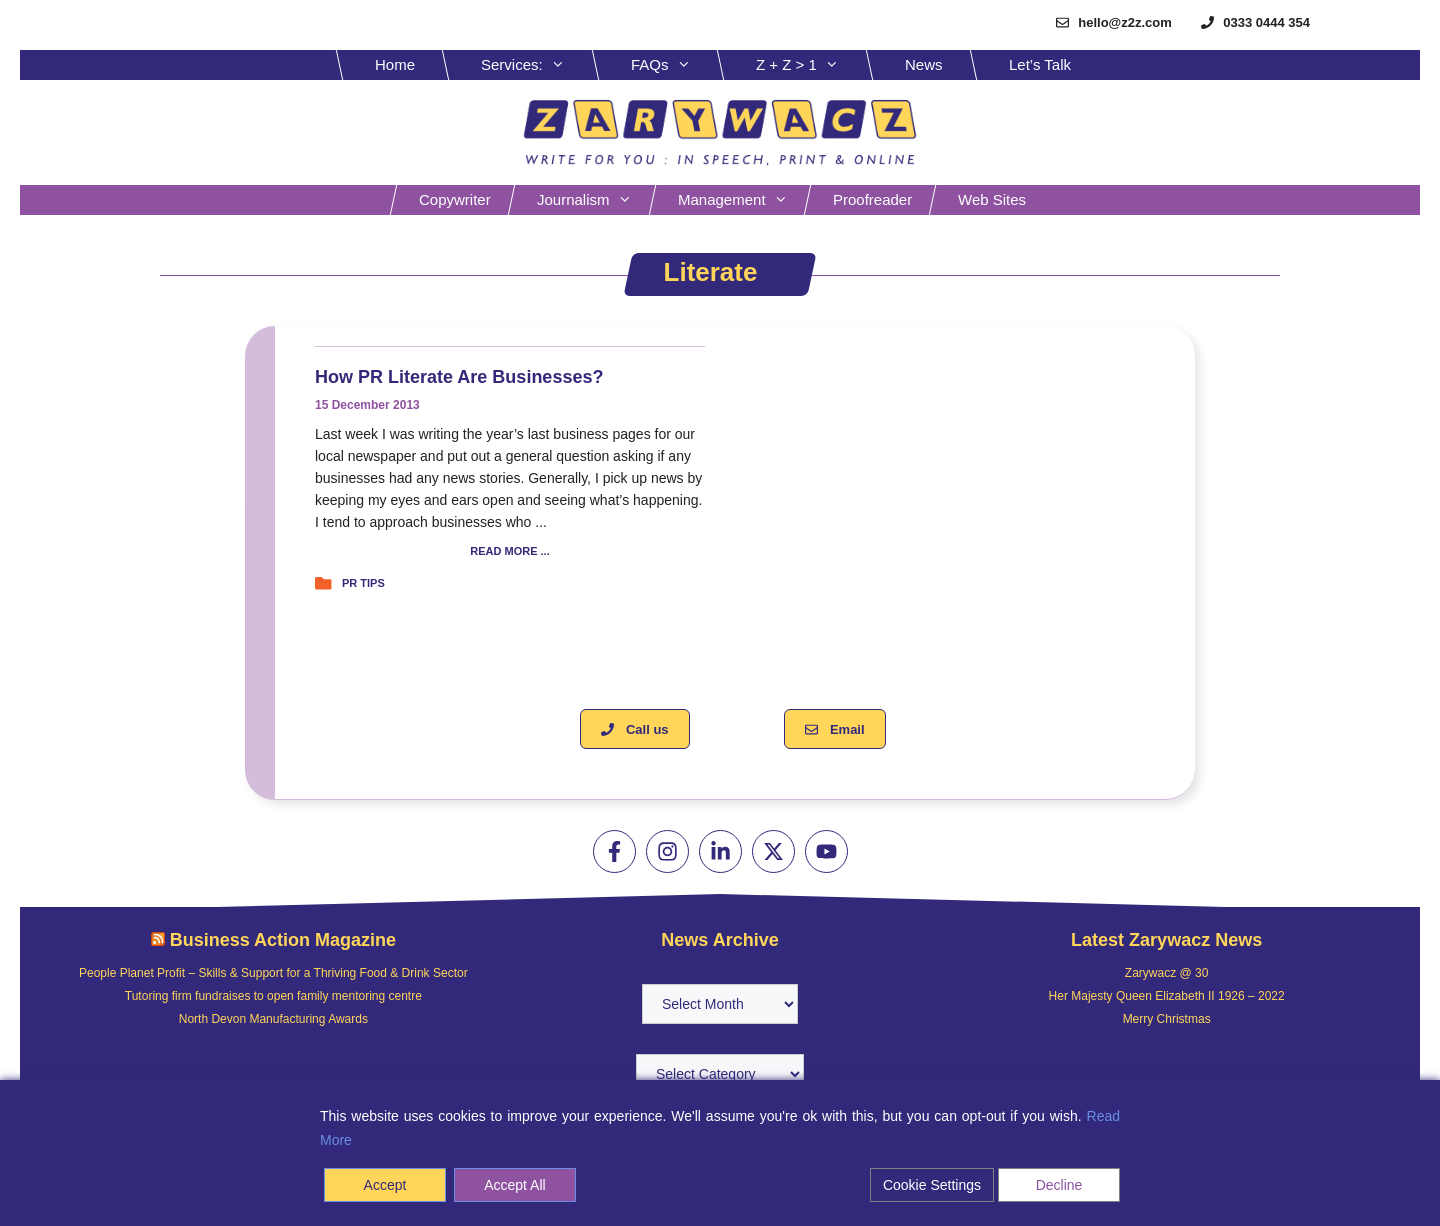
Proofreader (872, 199)
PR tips (363, 583)
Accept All (514, 1185)
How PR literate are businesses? (459, 377)
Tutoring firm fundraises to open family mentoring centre (273, 996)
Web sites (992, 199)
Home (395, 64)
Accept (385, 1185)
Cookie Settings (932, 1185)
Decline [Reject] (1059, 1185)
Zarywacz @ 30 (1167, 973)
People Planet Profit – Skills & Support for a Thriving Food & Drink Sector (273, 973)
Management (743, 200)
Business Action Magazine (283, 940)
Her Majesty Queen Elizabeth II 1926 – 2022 (1167, 996)
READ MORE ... (509, 551)
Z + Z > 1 (812, 65)
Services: (538, 65)
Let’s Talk (1040, 64)
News (924, 64)
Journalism (594, 200)
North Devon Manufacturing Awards (273, 1019)
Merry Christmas (1167, 1019)
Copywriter (455, 199)
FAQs (676, 65)
